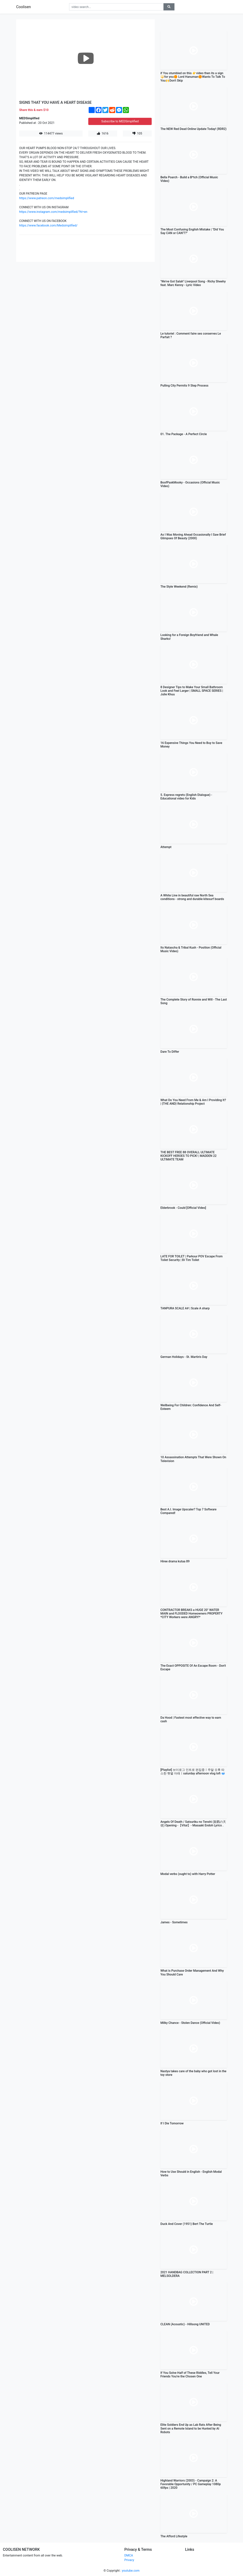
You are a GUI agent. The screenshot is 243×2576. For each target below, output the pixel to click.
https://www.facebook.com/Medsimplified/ (48, 225)
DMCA (128, 2555)
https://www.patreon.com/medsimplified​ (46, 198)
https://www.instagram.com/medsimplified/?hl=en (53, 212)
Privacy (129, 2560)
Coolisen (23, 7)
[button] (168, 6)
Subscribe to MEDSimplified (120, 121)
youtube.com (131, 2570)
